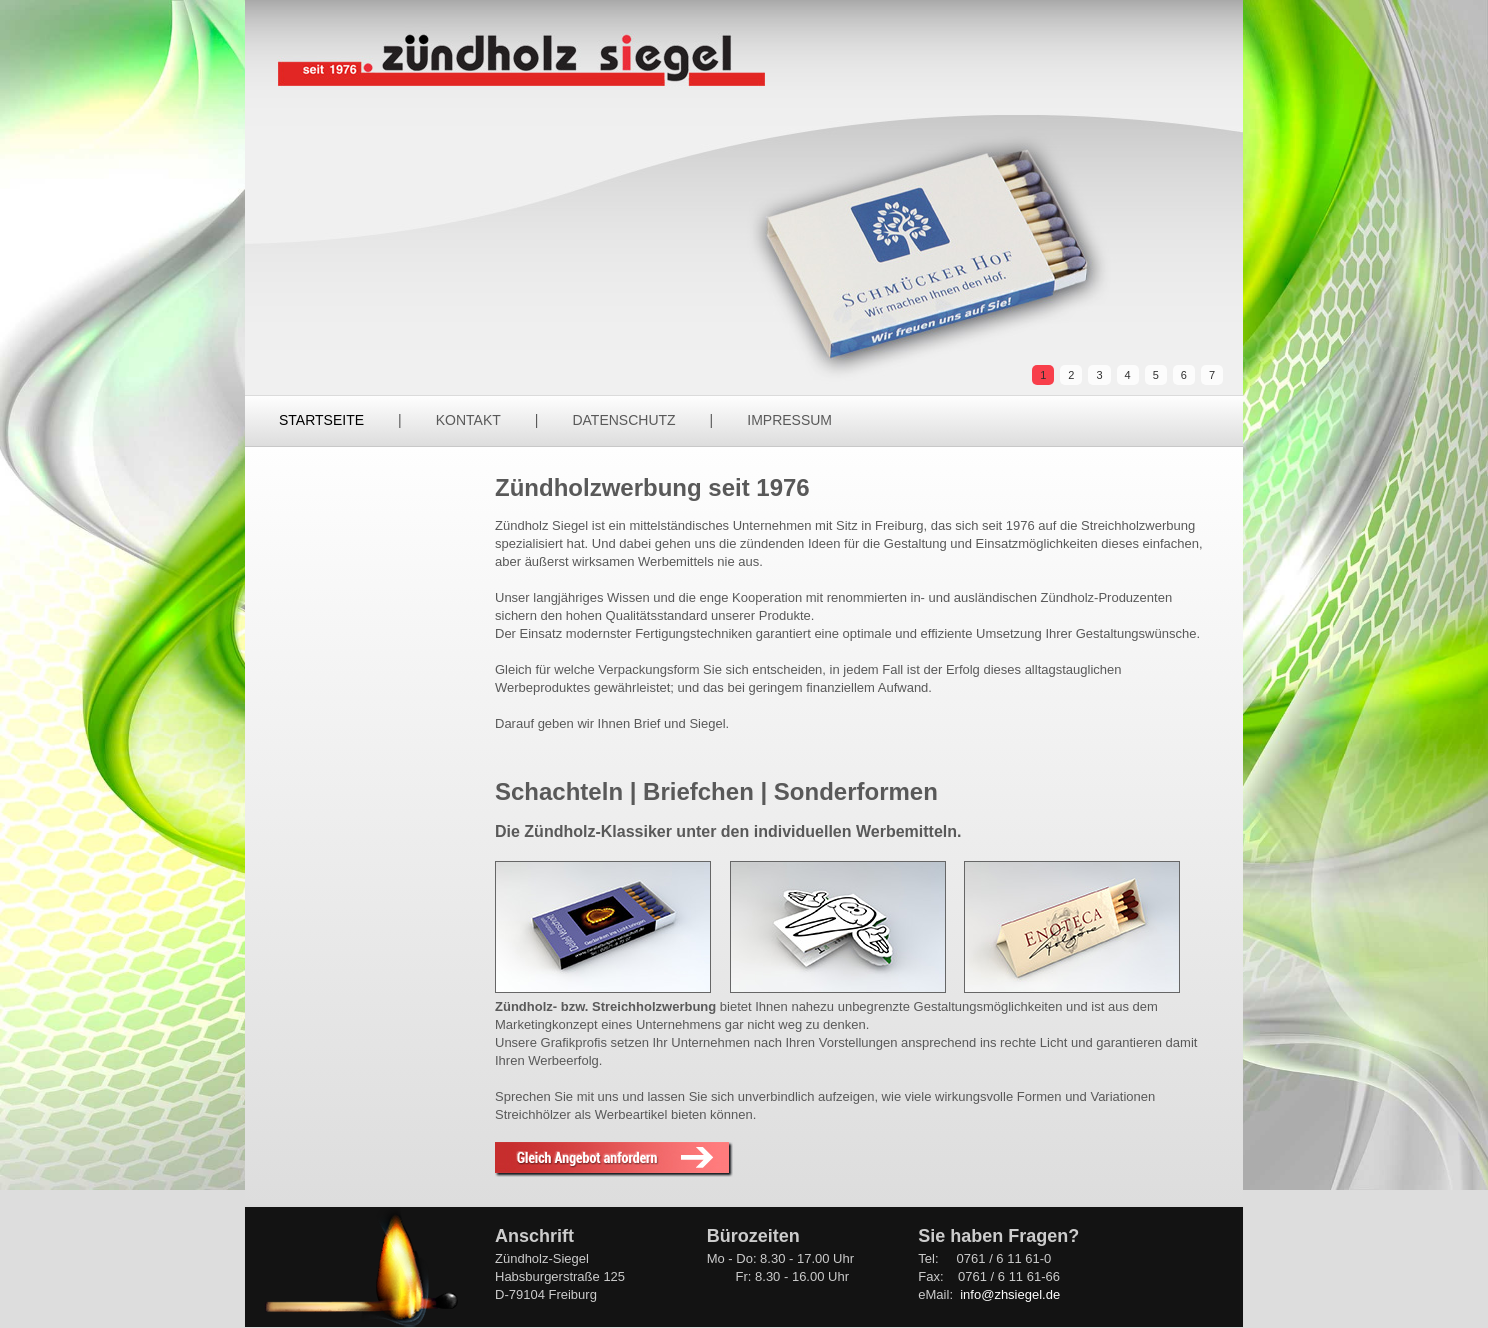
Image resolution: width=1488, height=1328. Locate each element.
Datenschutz (623, 420)
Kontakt (468, 420)
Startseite (321, 420)
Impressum (789, 420)
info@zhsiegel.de (1010, 1294)
